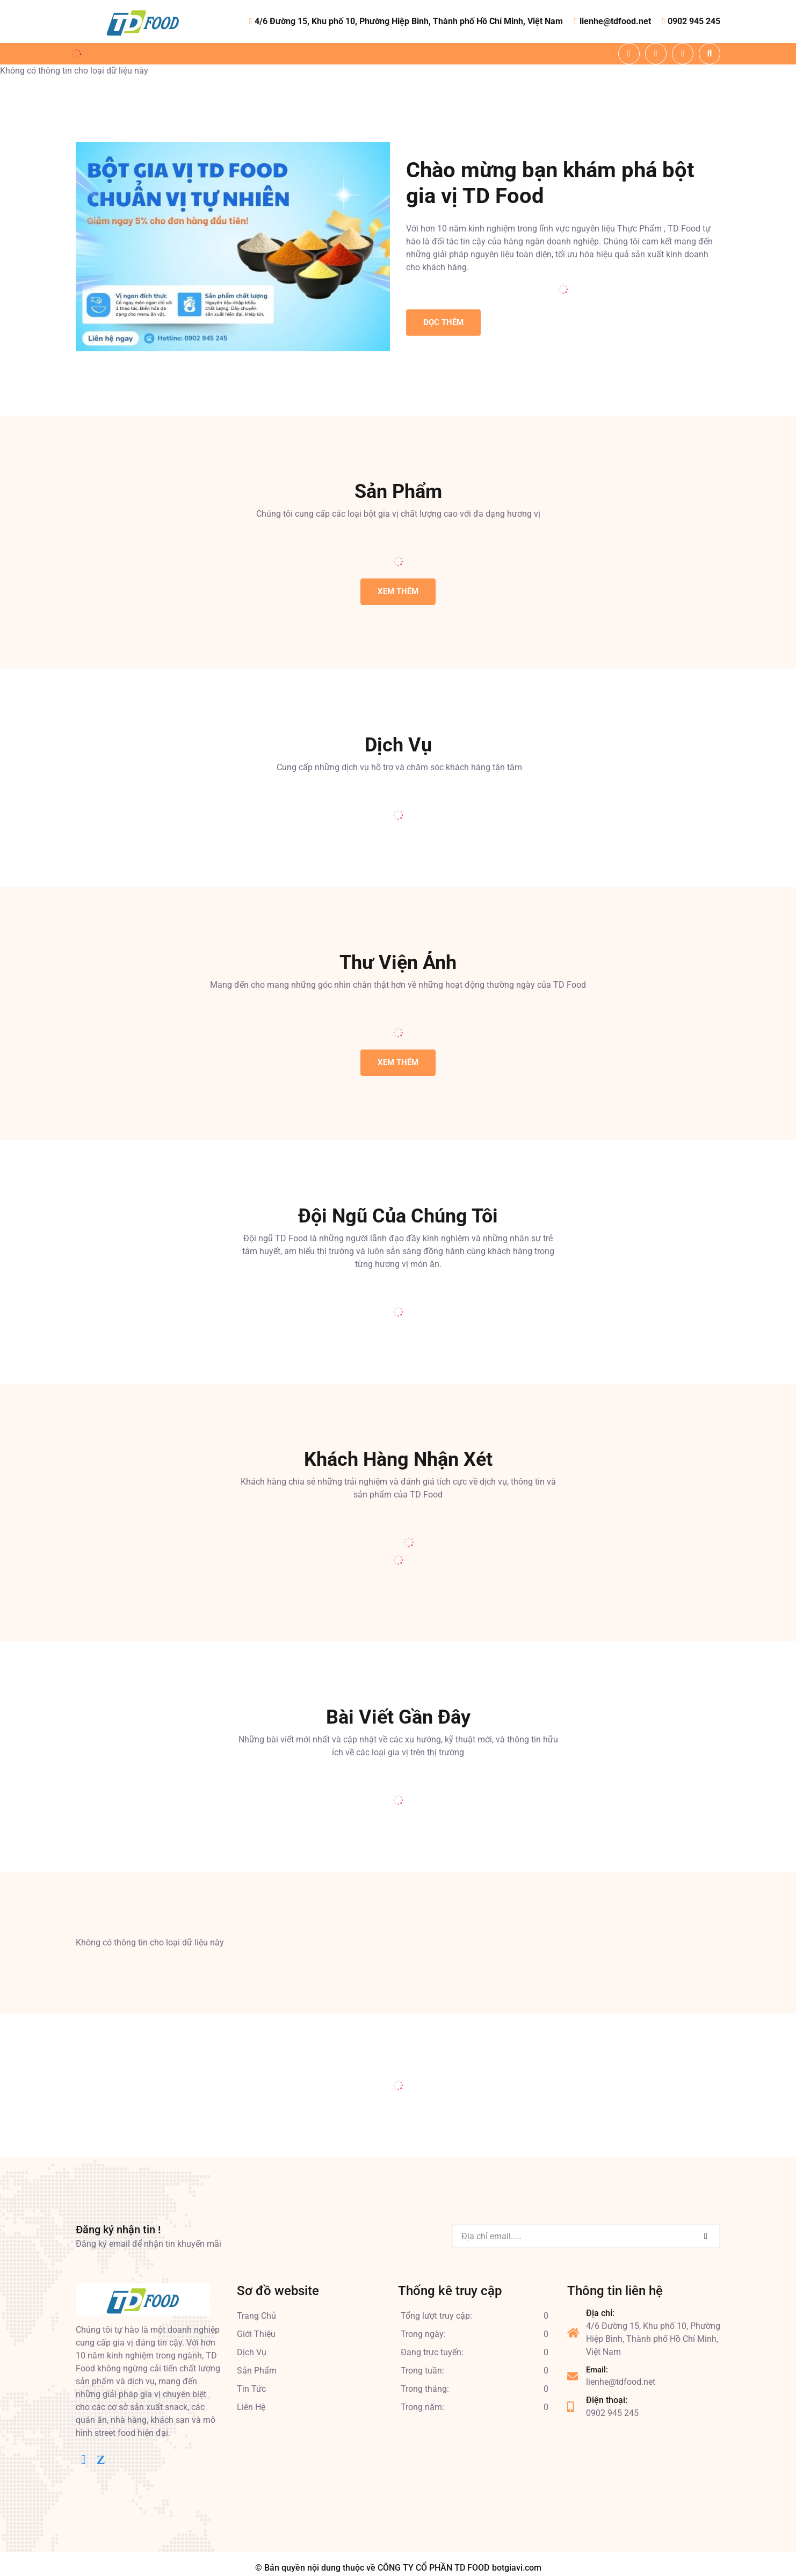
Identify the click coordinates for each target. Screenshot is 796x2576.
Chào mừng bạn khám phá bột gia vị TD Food (550, 182)
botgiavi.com (516, 2568)
